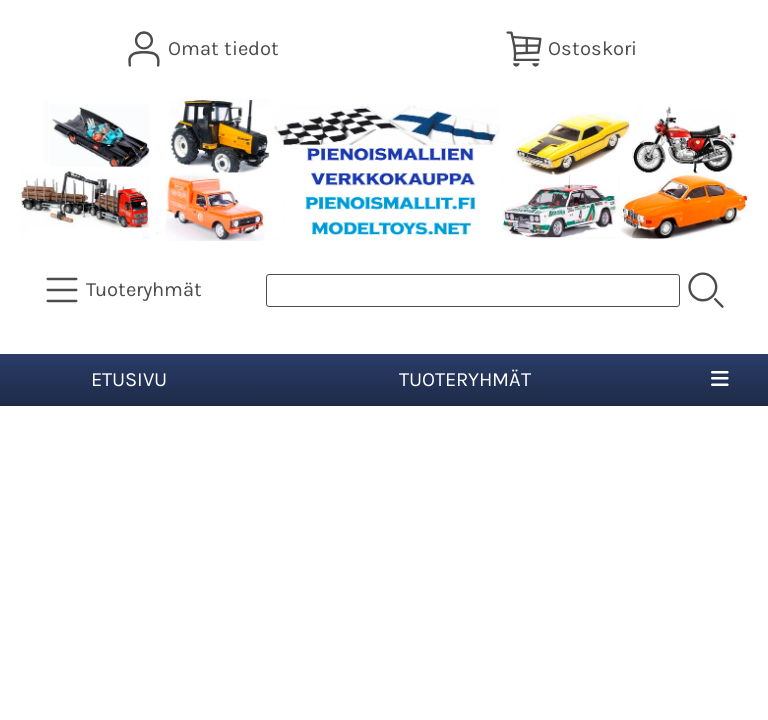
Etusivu (129, 379)
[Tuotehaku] (473, 290)
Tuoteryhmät (465, 379)
